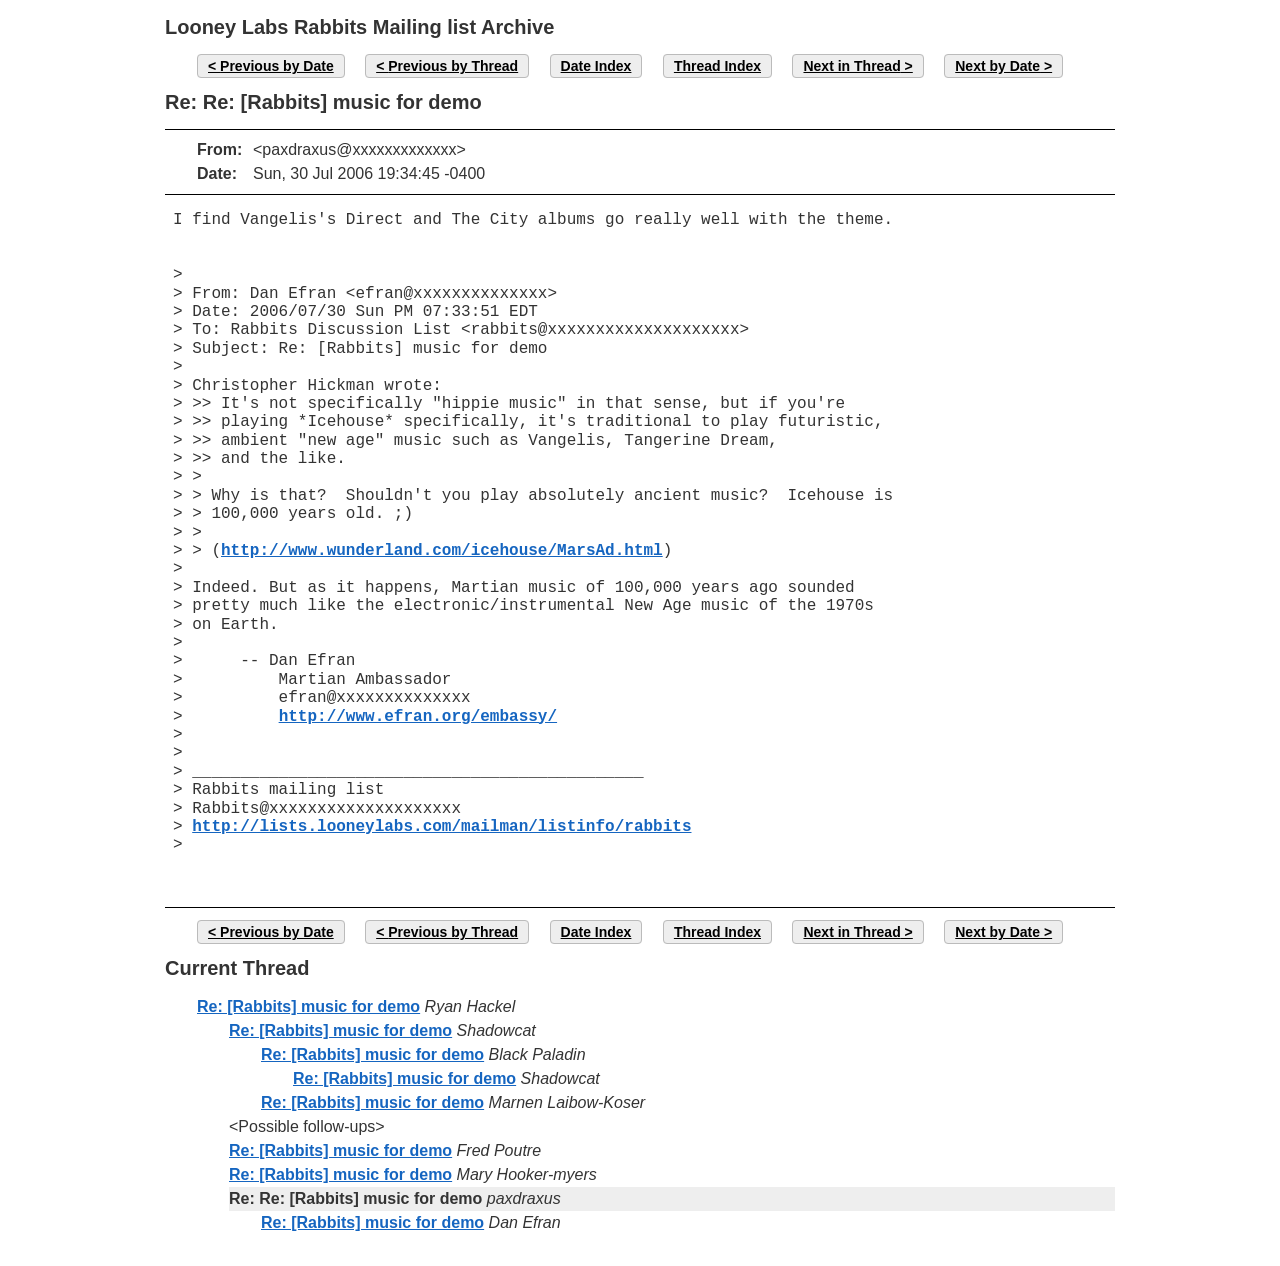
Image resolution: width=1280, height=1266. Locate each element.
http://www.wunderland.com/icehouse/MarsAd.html (442, 551)
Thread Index (717, 66)
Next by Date (997, 66)
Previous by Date (277, 66)
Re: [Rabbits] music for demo (308, 1006)
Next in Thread (851, 66)
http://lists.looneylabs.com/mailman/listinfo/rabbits (441, 827)
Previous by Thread (453, 66)
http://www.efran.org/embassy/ (418, 717)
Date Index (596, 66)
